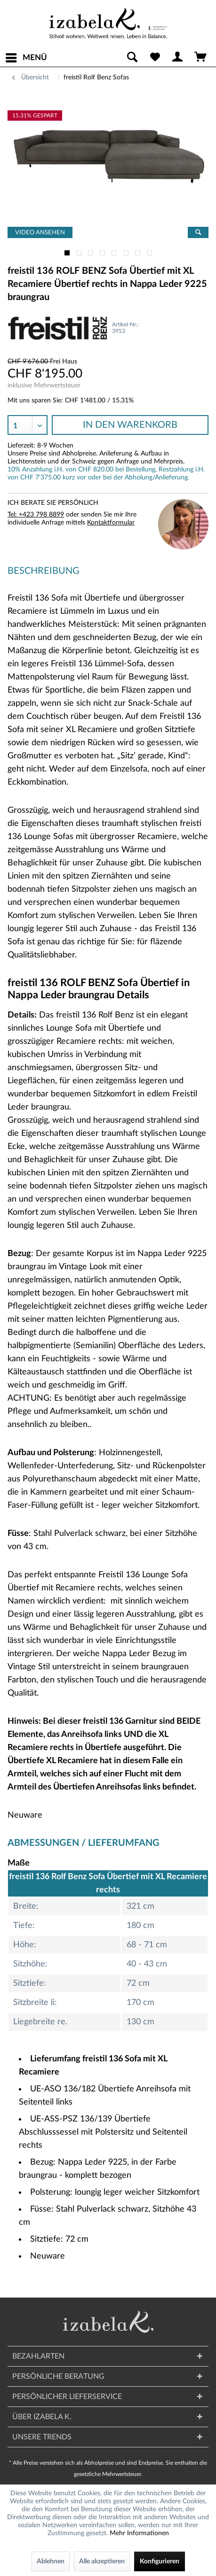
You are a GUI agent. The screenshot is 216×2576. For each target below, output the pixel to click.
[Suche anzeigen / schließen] (131, 57)
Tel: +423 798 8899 (36, 514)
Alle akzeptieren (102, 2561)
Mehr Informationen (139, 2533)
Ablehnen (50, 2561)
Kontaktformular (111, 522)
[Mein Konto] (177, 57)
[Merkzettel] (154, 57)
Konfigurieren (159, 2561)
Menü (26, 56)
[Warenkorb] (201, 57)
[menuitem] (26, 57)
